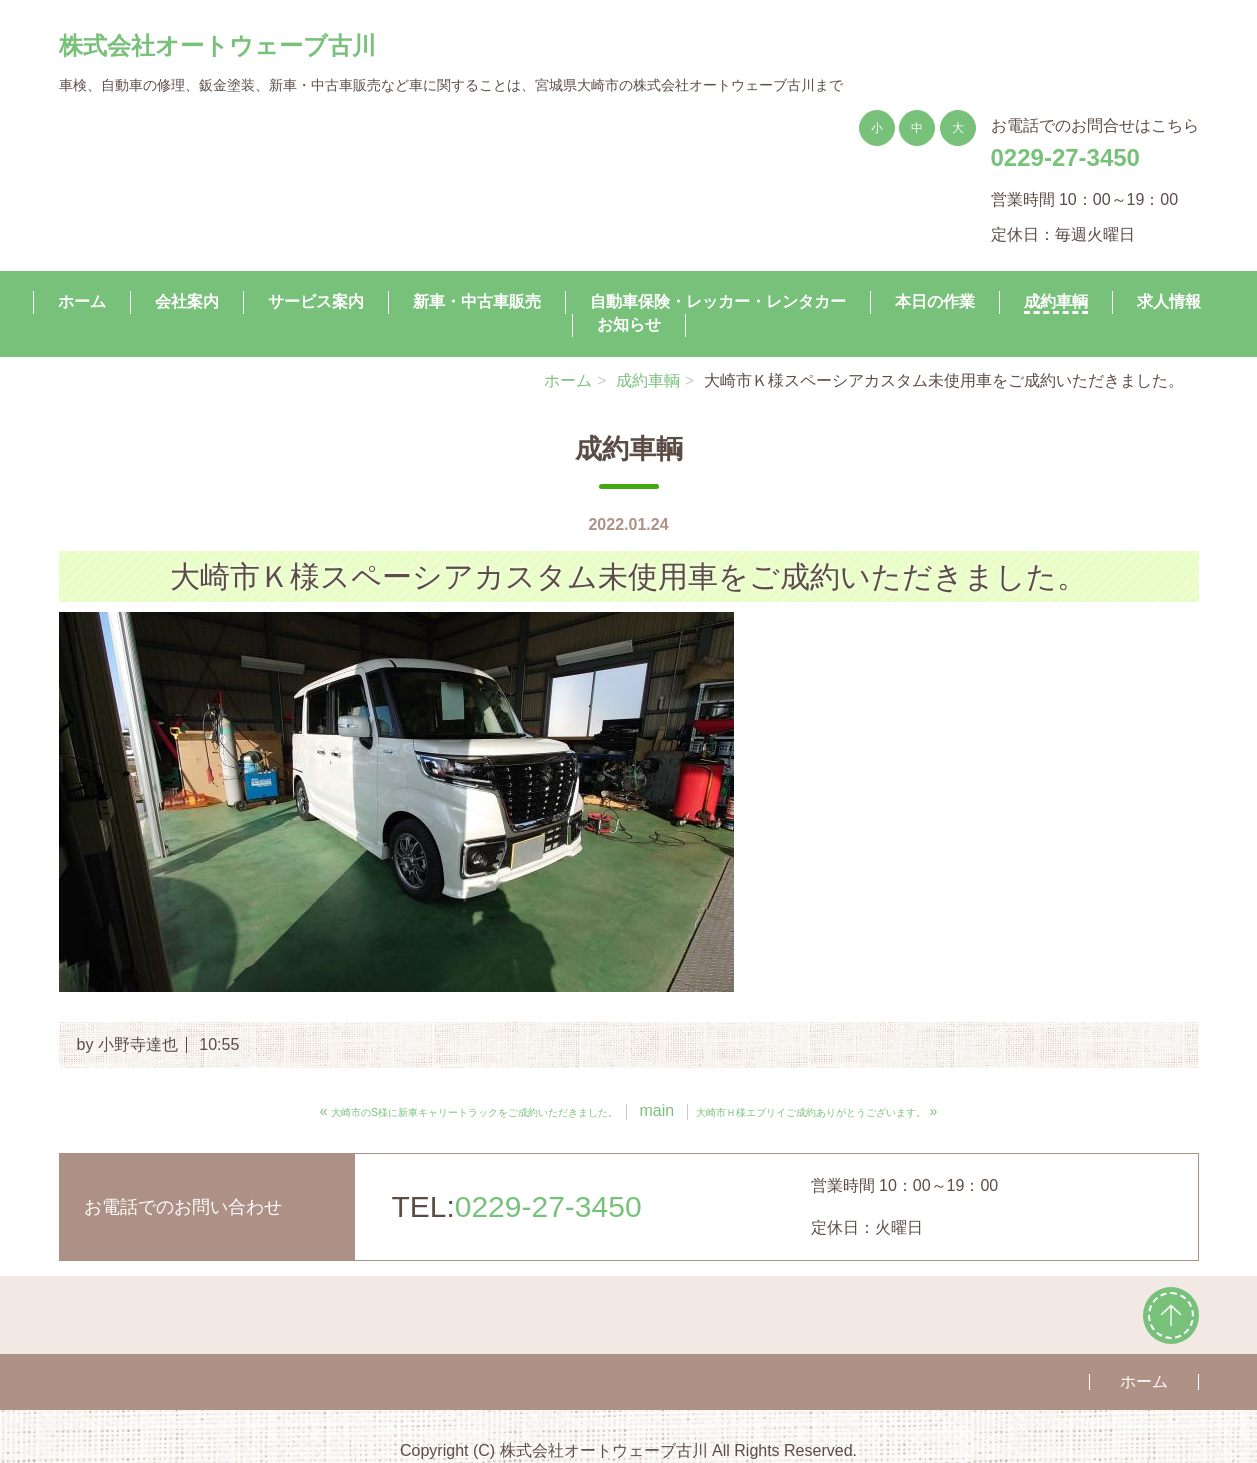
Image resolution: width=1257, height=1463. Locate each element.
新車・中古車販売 (477, 301)
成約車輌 (1056, 301)
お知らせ (629, 324)
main (656, 1110)
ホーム (82, 301)
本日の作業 (935, 301)
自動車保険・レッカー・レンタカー (718, 301)
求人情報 (1169, 301)
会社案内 (187, 301)
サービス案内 (316, 301)
